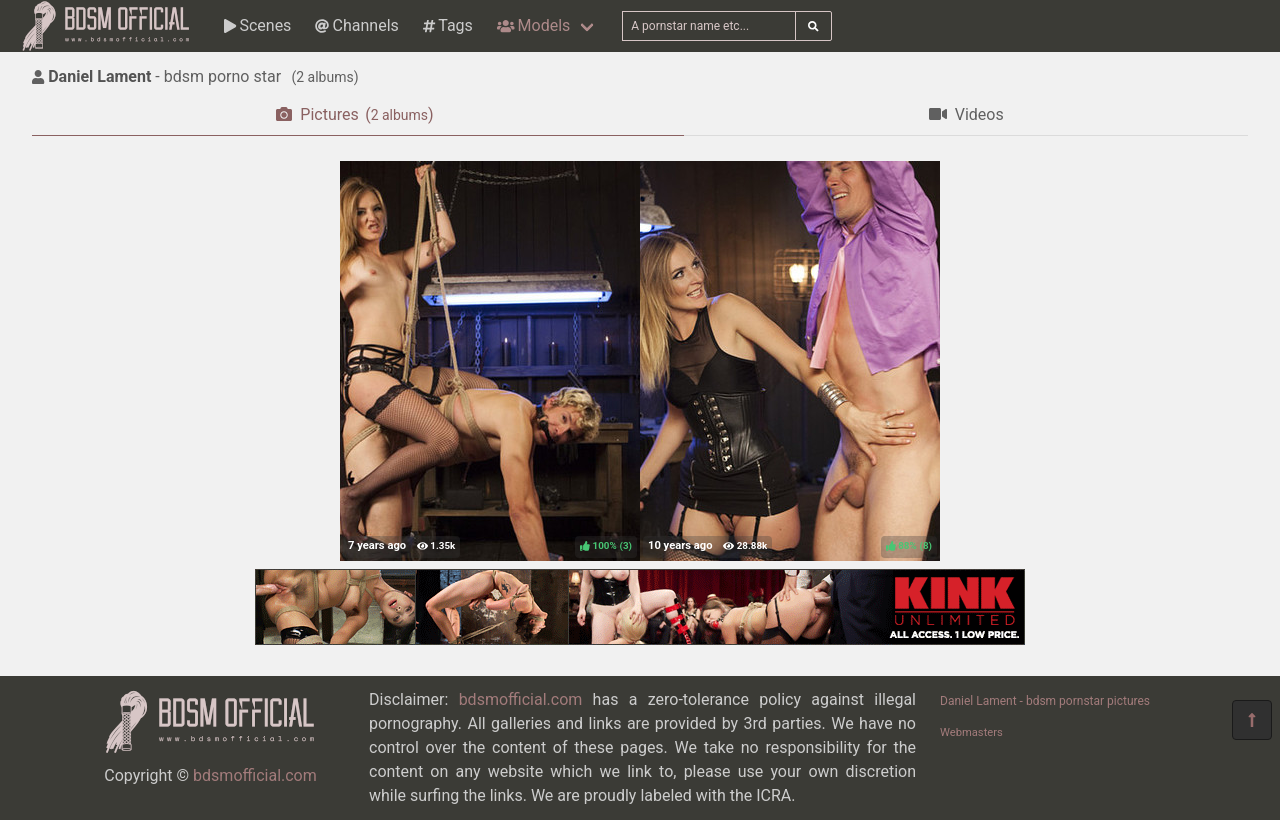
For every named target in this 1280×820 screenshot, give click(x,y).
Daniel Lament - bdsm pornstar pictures (1045, 701)
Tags (448, 25)
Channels (356, 25)
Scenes (257, 25)
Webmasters (971, 732)
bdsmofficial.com (255, 775)
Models (533, 25)
